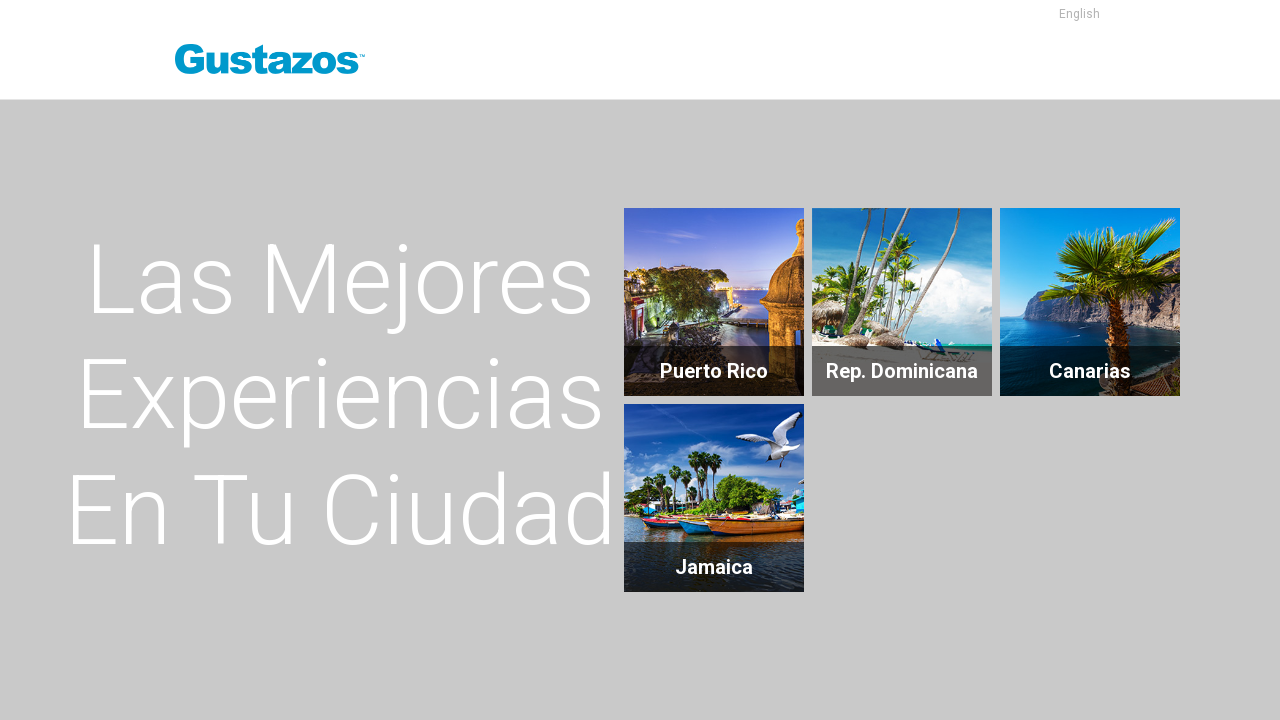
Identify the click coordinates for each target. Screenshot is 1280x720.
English (1079, 14)
